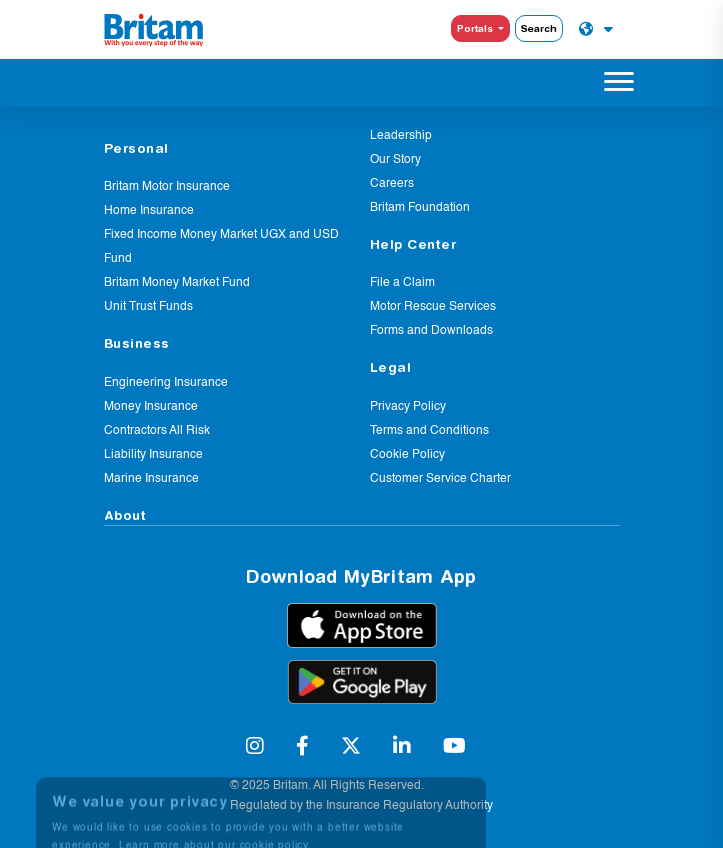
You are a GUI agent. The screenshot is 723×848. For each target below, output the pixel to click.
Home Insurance (149, 211)
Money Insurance (151, 407)
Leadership (401, 136)
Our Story (395, 160)
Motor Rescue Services (433, 307)
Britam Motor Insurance (167, 187)
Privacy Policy (408, 407)
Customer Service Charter (440, 479)
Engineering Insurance (166, 383)
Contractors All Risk (157, 431)
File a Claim (402, 283)
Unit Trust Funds (148, 307)
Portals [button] (476, 28)
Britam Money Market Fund (177, 283)
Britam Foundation (420, 208)
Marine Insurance (151, 479)
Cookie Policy (407, 455)
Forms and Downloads (431, 331)
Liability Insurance (153, 455)
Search (539, 28)
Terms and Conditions (429, 431)
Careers (392, 184)
